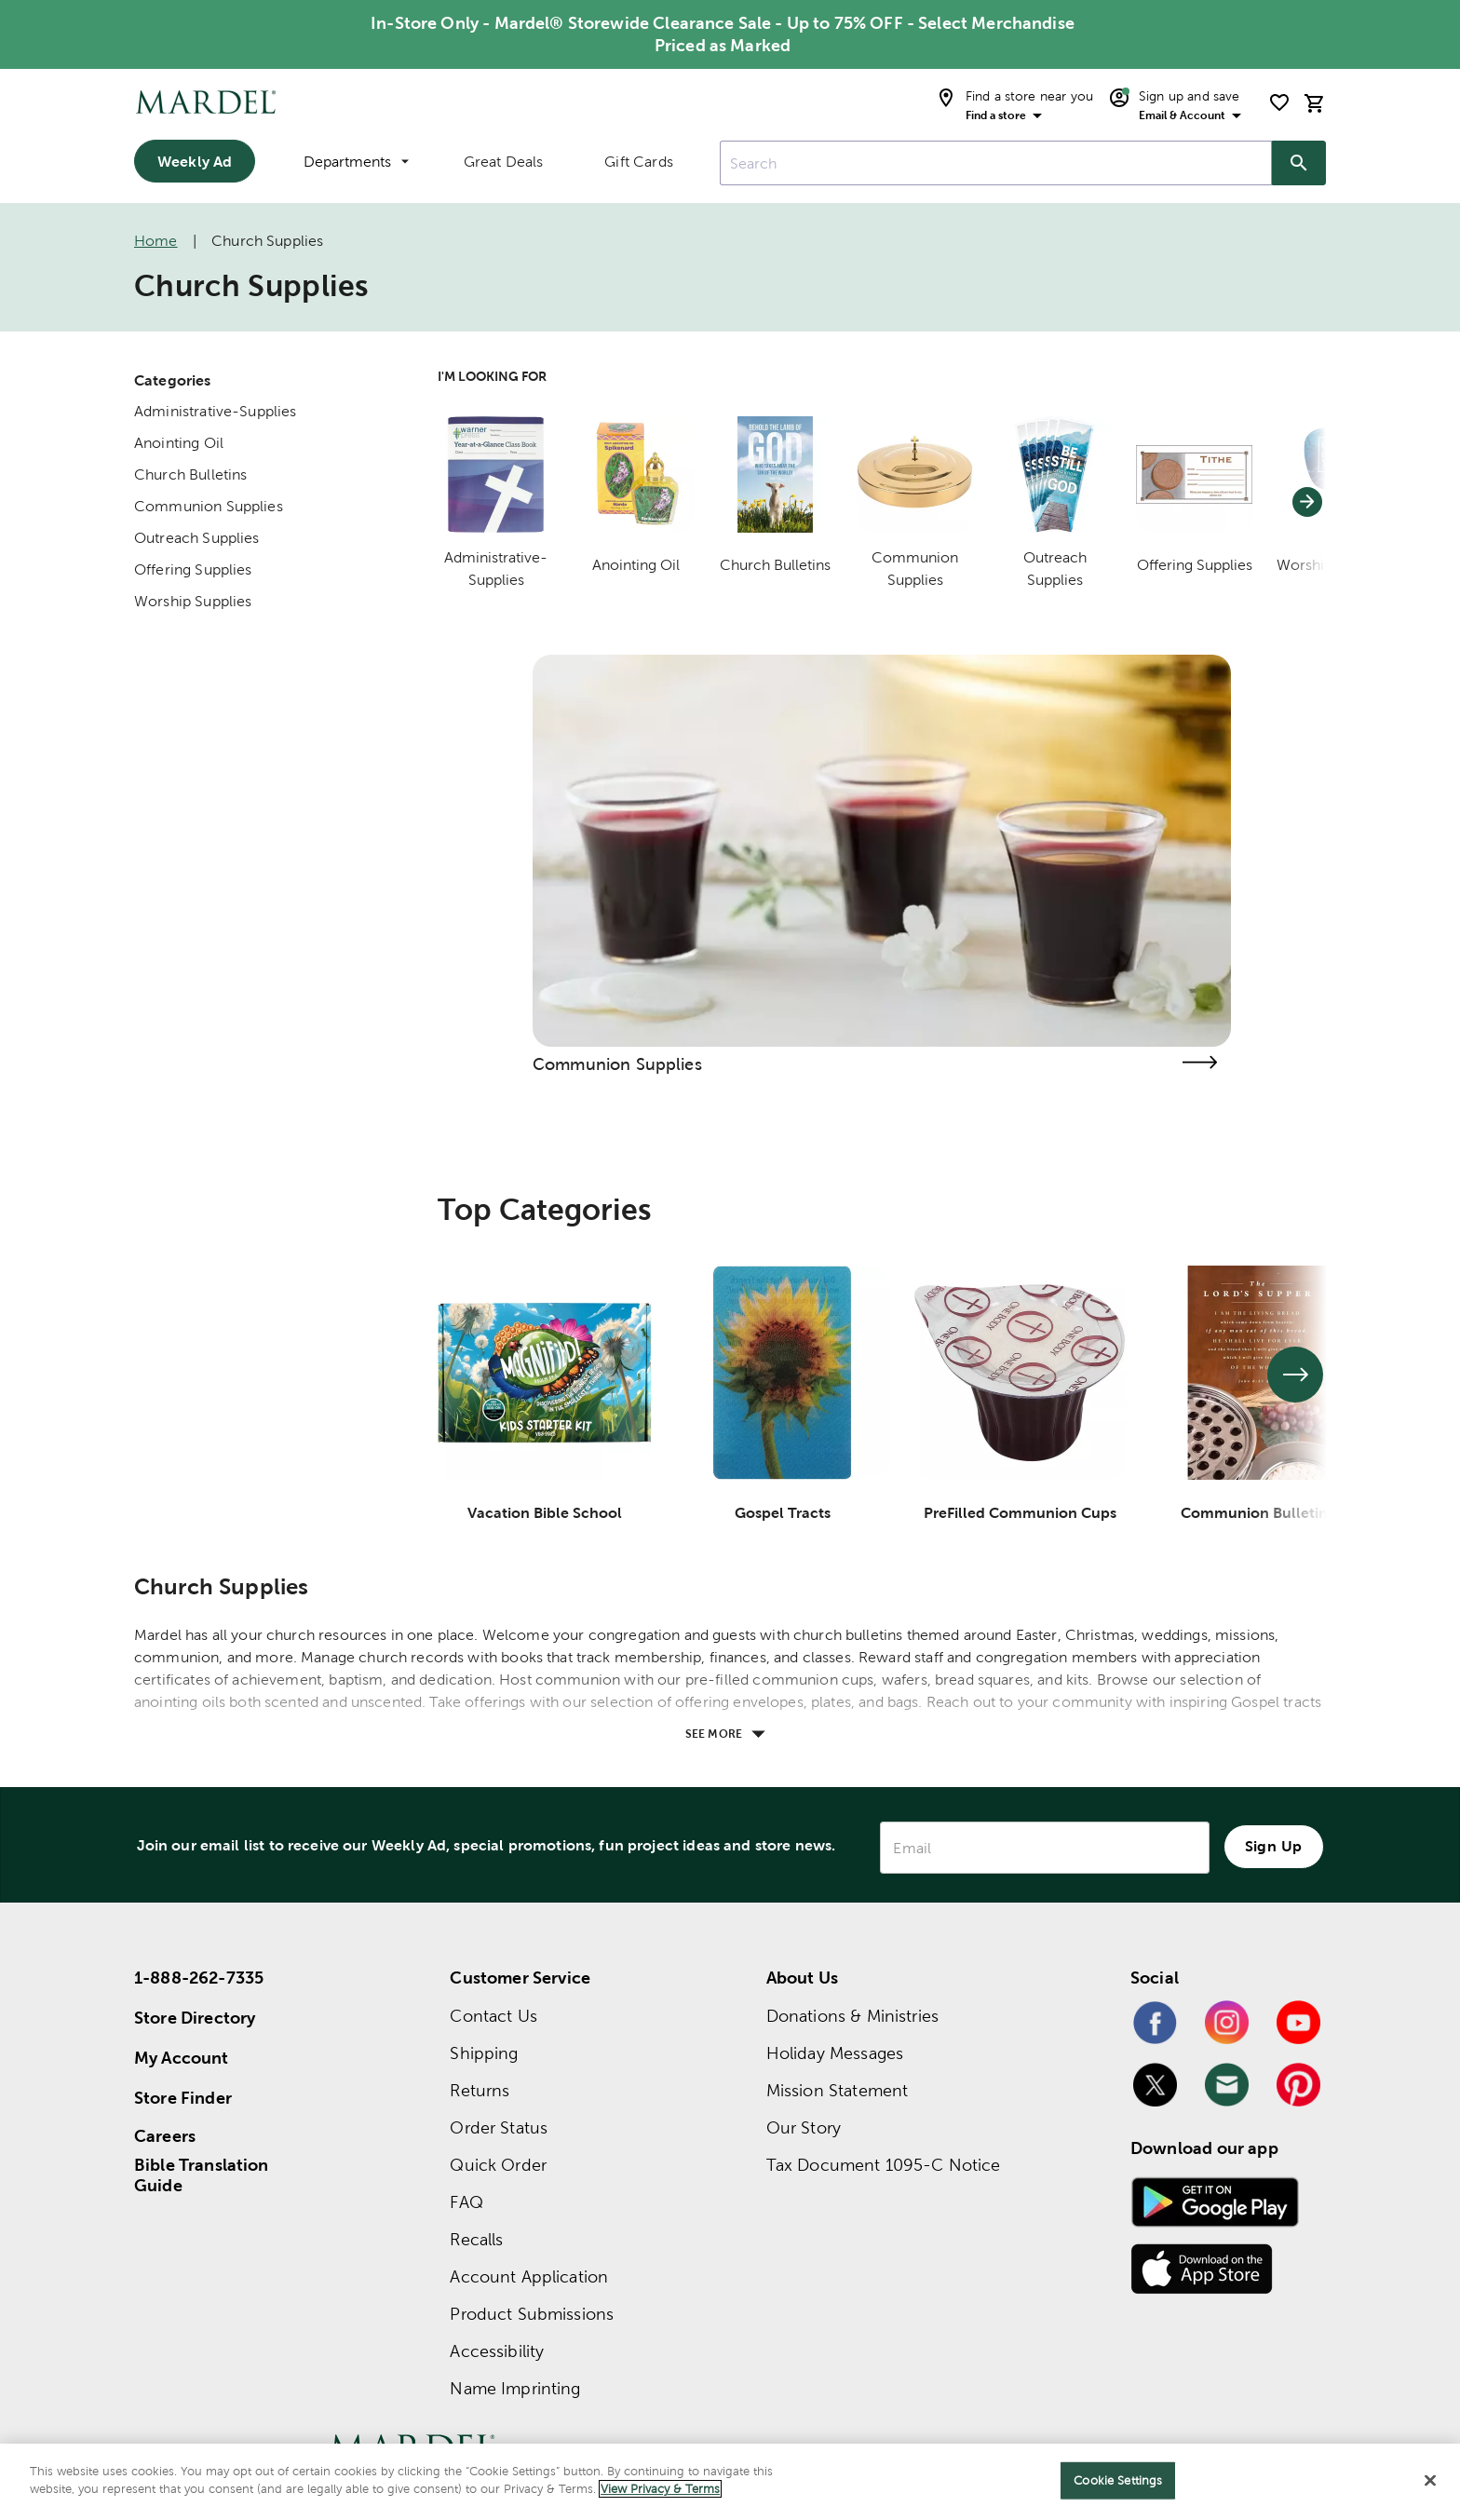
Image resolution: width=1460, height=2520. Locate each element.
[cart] (1315, 103)
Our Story (803, 2127)
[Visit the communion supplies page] (1199, 1062)
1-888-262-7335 (199, 1977)
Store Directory (194, 2017)
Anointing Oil (178, 443)
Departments (356, 161)
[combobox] (996, 163)
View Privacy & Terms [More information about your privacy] (660, 2489)
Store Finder (183, 2097)
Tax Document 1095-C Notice (883, 2165)
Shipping (484, 2053)
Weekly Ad (194, 161)
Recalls (476, 2239)
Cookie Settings (1118, 2480)
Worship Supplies (192, 601)
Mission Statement (837, 2090)
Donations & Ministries (852, 2015)
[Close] (1430, 2479)
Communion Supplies (208, 506)
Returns (479, 2090)
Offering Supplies (193, 569)
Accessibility (497, 2351)
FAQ (466, 2202)
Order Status (499, 2127)
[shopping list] (1279, 102)
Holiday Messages (834, 2053)
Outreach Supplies (197, 538)
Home (156, 241)
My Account (181, 2057)
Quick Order (498, 2165)
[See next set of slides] (1295, 1374)
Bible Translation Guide (201, 2175)
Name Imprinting (515, 2388)
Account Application (529, 2276)
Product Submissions (532, 2314)
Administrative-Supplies (215, 411)
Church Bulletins (190, 474)
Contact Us (493, 2015)
